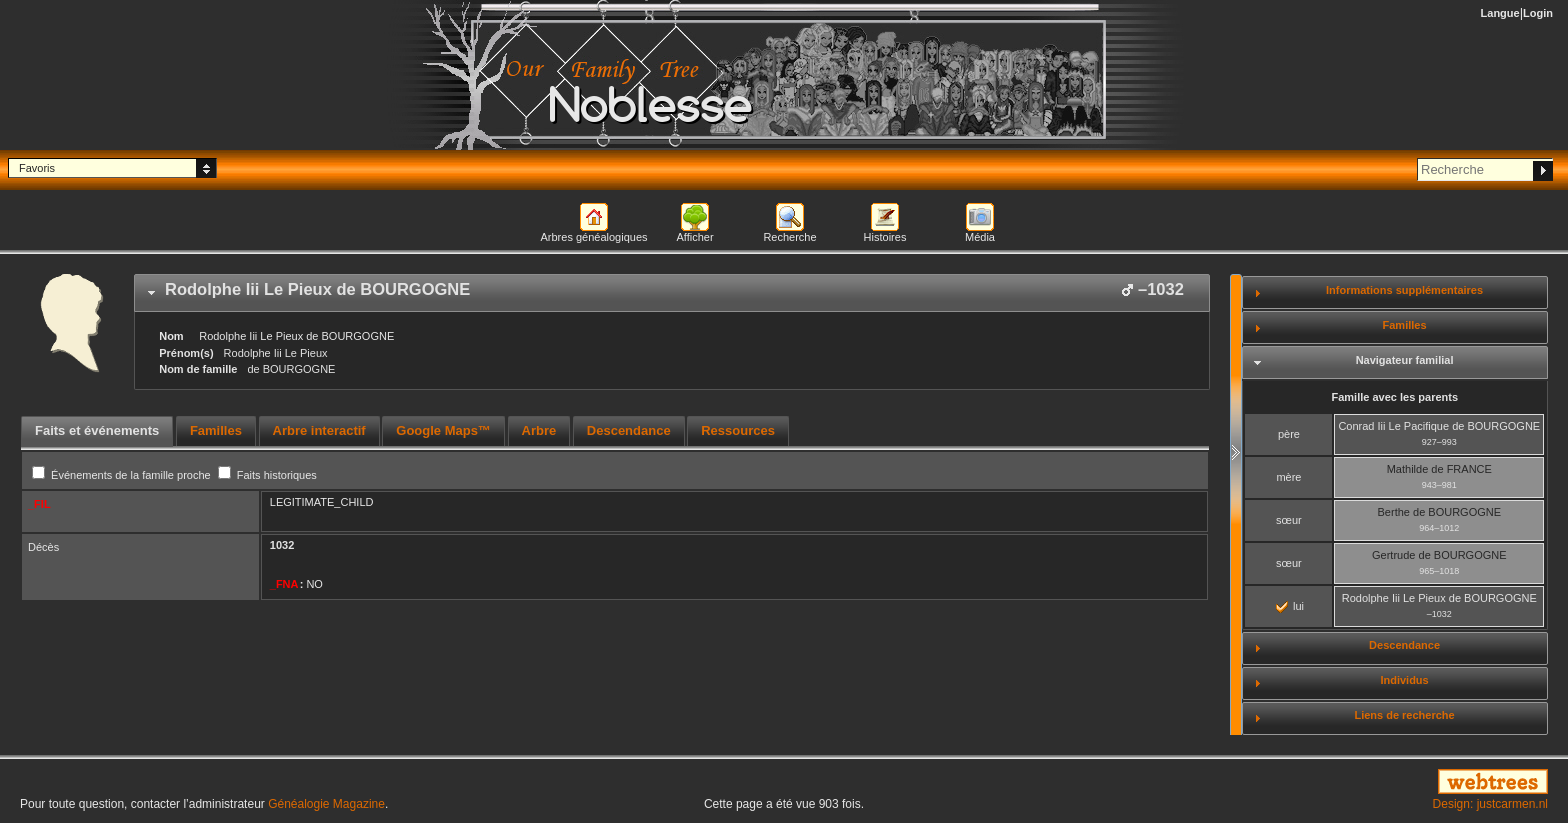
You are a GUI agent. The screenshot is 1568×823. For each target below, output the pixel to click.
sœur (1289, 520)
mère (1288, 477)
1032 (282, 545)
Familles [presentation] (216, 430)
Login (1538, 13)
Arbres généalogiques (593, 237)
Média (980, 237)
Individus (1404, 680)
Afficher (694, 237)
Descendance (1404, 645)
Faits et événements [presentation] (97, 430)
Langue (1500, 13)
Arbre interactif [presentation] (319, 430)
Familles (1405, 325)
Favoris (37, 168)
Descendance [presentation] (629, 430)
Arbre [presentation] (539, 430)
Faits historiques (267, 475)
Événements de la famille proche (123, 475)
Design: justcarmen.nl (1490, 804)
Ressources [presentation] (738, 430)
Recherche (789, 237)
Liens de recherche (1404, 715)
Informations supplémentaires (1404, 290)
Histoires (885, 237)
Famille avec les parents (1395, 397)
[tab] (672, 293)
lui (1290, 606)
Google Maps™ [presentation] (443, 430)
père (1289, 434)
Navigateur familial (1405, 360)
